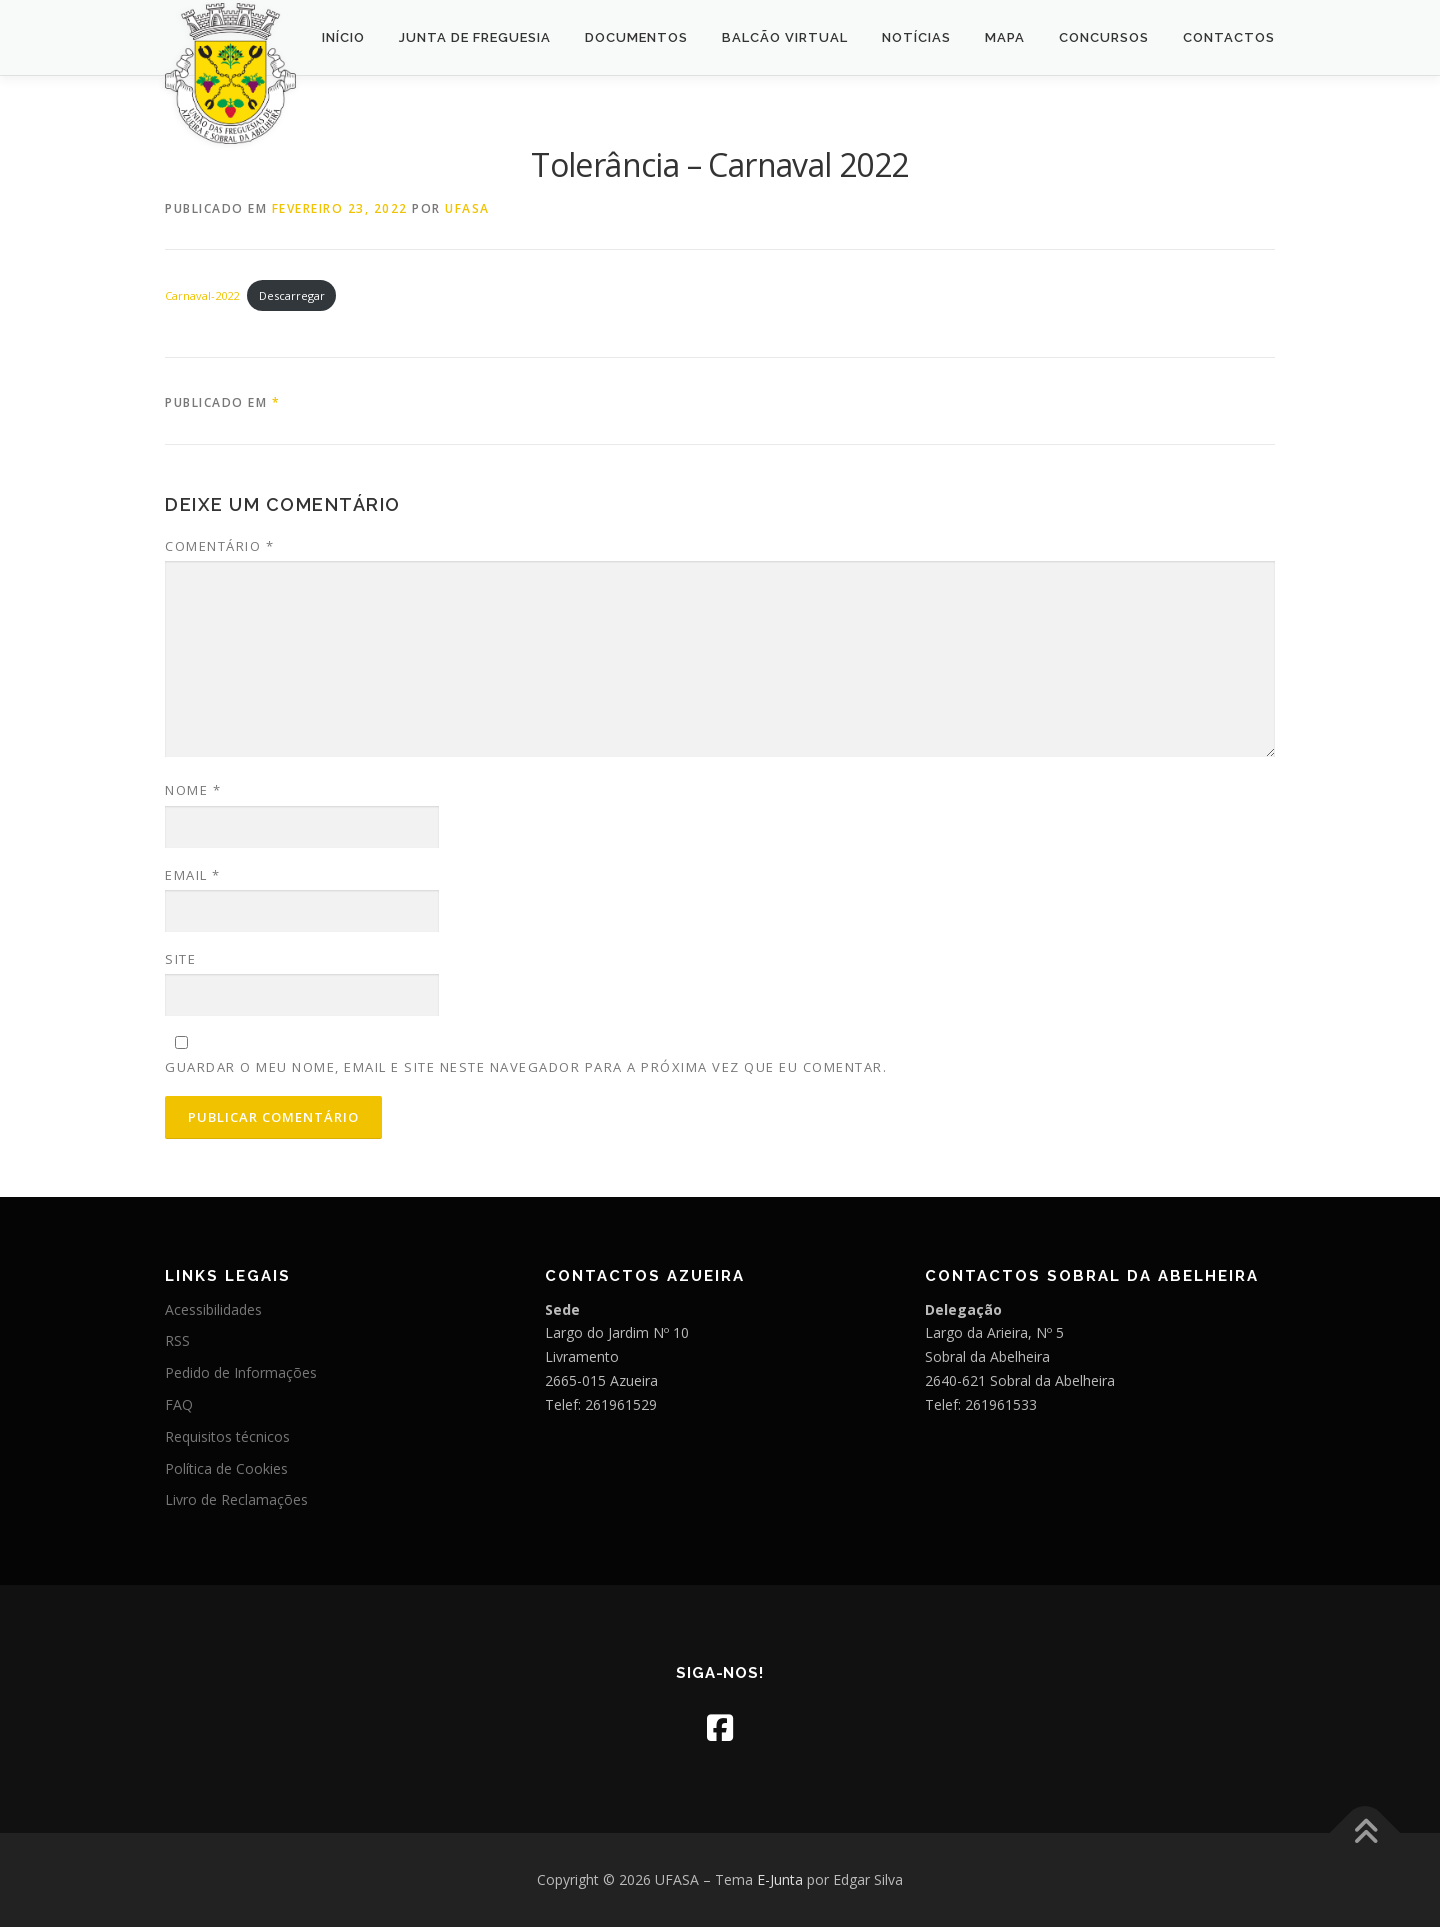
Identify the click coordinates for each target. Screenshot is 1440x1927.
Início (343, 37)
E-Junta (780, 1879)
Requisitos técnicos (227, 1436)
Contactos (1229, 37)
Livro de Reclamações (236, 1499)
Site (180, 959)
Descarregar (292, 295)
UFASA (467, 208)
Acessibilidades (213, 1309)
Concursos (1104, 37)
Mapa (1005, 37)
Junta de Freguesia (475, 37)
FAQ (179, 1404)
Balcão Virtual (785, 37)
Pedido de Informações (241, 1372)
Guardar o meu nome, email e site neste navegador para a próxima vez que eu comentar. (526, 1067)
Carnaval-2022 (202, 295)
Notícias (916, 37)
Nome (193, 790)
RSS (177, 1340)
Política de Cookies (226, 1468)
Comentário (219, 546)
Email (193, 875)
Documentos (636, 37)
